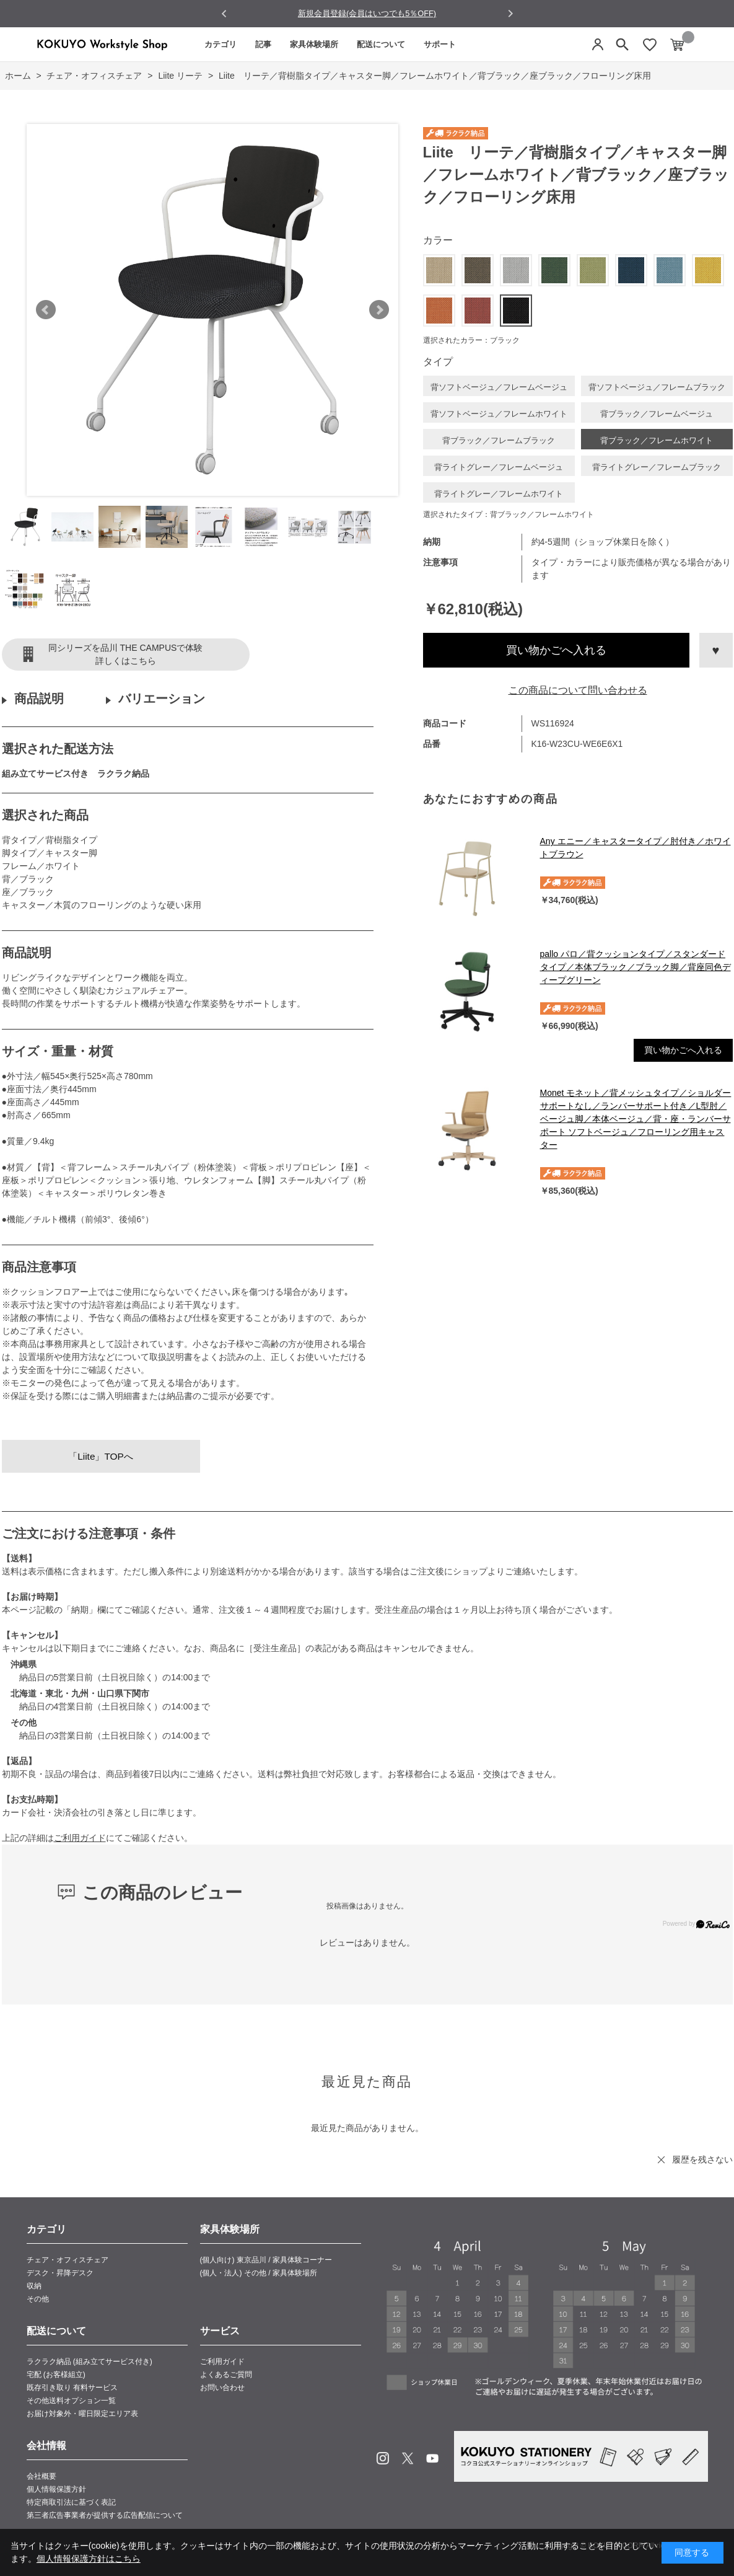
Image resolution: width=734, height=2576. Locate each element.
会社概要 (41, 2476)
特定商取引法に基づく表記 (71, 2502)
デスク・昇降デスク (60, 2273)
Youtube (432, 2458)
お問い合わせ (222, 2387)
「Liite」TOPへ (100, 1456)
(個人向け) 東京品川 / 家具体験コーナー (266, 2260)
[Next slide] (510, 13)
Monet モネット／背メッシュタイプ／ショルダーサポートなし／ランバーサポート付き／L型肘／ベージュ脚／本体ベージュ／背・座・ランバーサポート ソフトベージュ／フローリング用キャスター (636, 1119)
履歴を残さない (702, 2159)
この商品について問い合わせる (578, 690)
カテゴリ (220, 44)
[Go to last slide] (225, 14)
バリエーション (161, 698)
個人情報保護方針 (56, 2489)
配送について (381, 44)
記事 (263, 44)
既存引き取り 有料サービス (72, 2387)
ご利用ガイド (80, 1838)
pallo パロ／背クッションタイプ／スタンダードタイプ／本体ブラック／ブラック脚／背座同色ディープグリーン (635, 967)
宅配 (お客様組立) (56, 2374)
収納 (34, 2286)
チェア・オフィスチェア (67, 2260)
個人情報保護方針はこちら (89, 2559)
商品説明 (39, 698)
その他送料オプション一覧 (71, 2400)
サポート (440, 44)
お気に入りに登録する (716, 650)
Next (379, 310)
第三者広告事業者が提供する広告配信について (105, 2515)
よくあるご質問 (226, 2374)
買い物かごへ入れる (556, 650)
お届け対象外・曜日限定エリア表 (82, 2413)
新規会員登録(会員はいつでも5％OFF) (367, 13)
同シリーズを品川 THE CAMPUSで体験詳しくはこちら (125, 654)
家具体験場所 (314, 44)
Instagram (383, 2458)
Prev (46, 310)
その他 (38, 2299)
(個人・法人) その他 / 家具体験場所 (258, 2273)
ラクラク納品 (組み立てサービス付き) (89, 2361)
